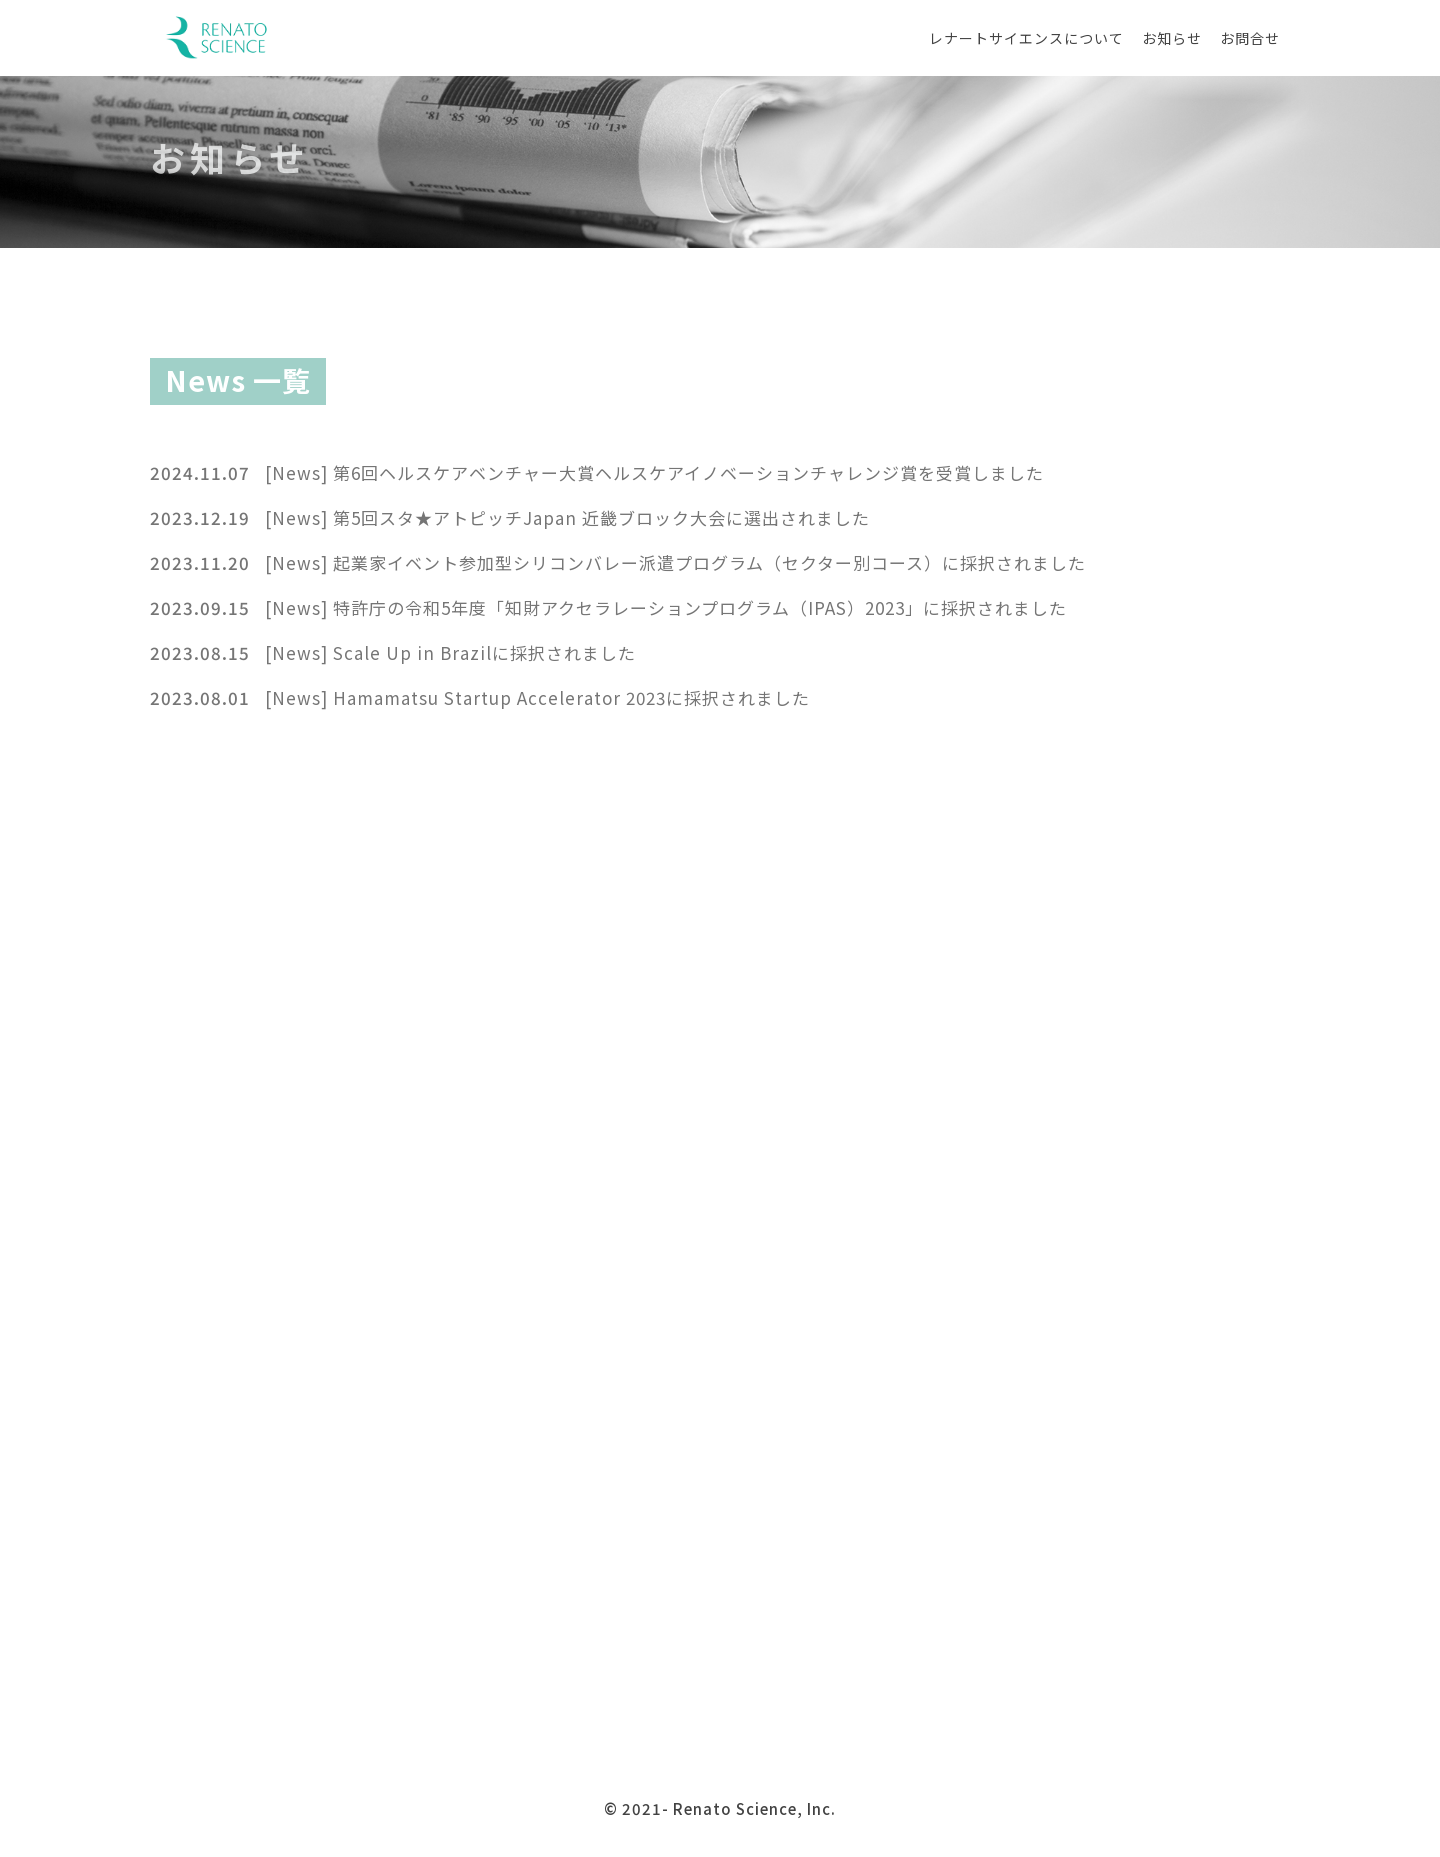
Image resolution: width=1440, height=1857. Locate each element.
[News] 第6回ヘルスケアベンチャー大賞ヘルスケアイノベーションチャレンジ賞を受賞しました (654, 472)
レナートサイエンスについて (1026, 38)
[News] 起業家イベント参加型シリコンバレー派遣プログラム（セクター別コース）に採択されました (675, 562)
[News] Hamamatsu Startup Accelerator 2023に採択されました (537, 697)
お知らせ (1172, 38)
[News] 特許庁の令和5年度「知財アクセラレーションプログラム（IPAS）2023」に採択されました (666, 607)
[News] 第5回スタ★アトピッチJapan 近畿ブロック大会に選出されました (567, 517)
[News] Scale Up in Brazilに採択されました (450, 652)
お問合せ (1250, 38)
